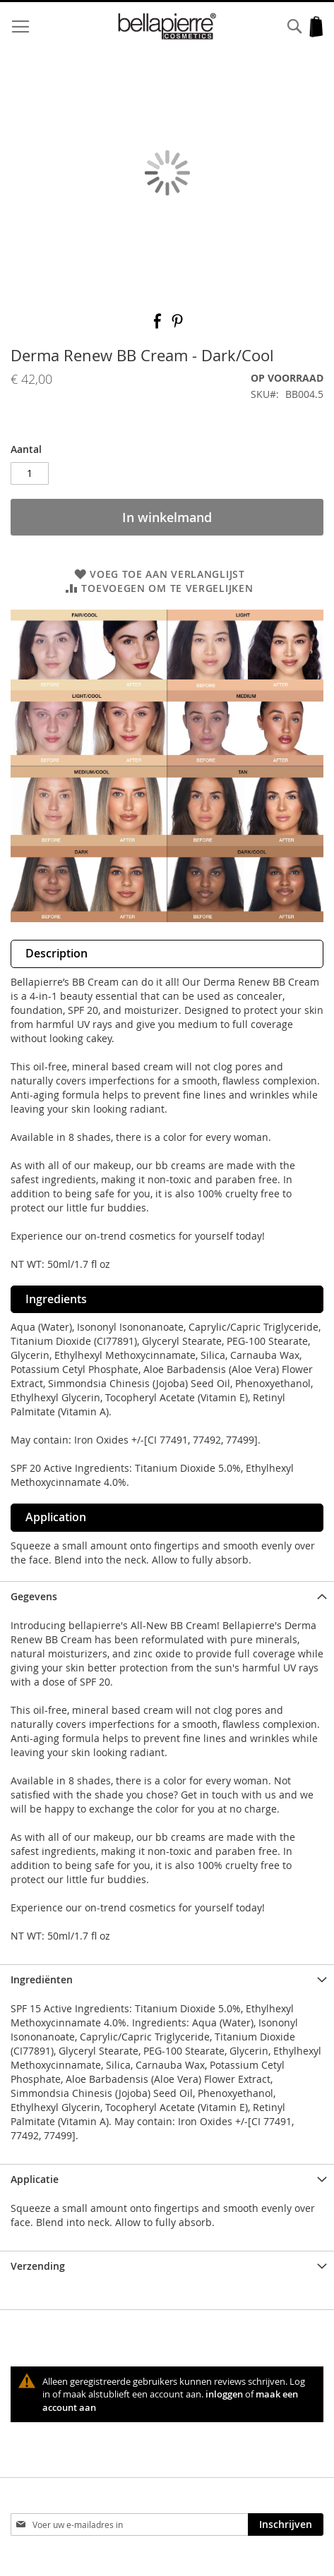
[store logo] (167, 26)
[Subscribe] (285, 2524)
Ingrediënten (42, 1979)
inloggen (224, 2394)
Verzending (38, 2266)
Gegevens (34, 1596)
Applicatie (35, 2179)
